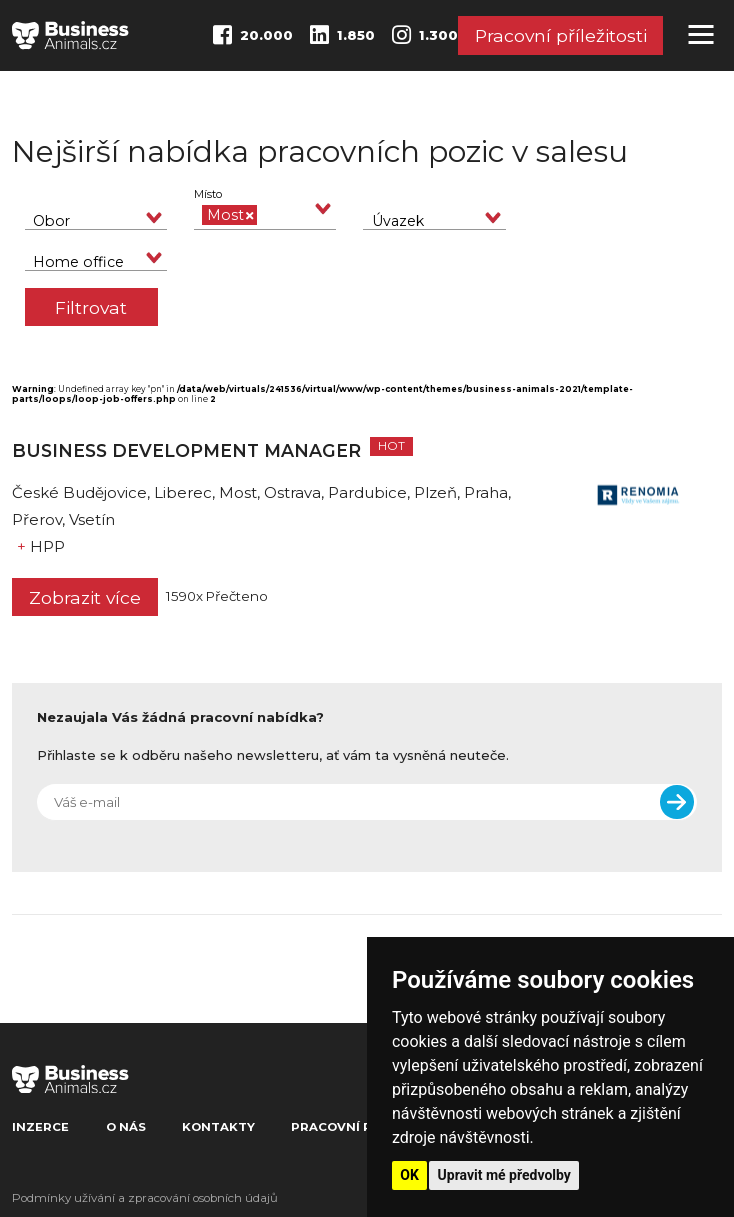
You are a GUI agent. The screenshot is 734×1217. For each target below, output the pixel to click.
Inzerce (40, 1127)
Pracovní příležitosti (561, 36)
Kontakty (218, 1127)
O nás (126, 1127)
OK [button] (409, 1175)
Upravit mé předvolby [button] (504, 1175)
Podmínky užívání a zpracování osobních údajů (145, 1198)
